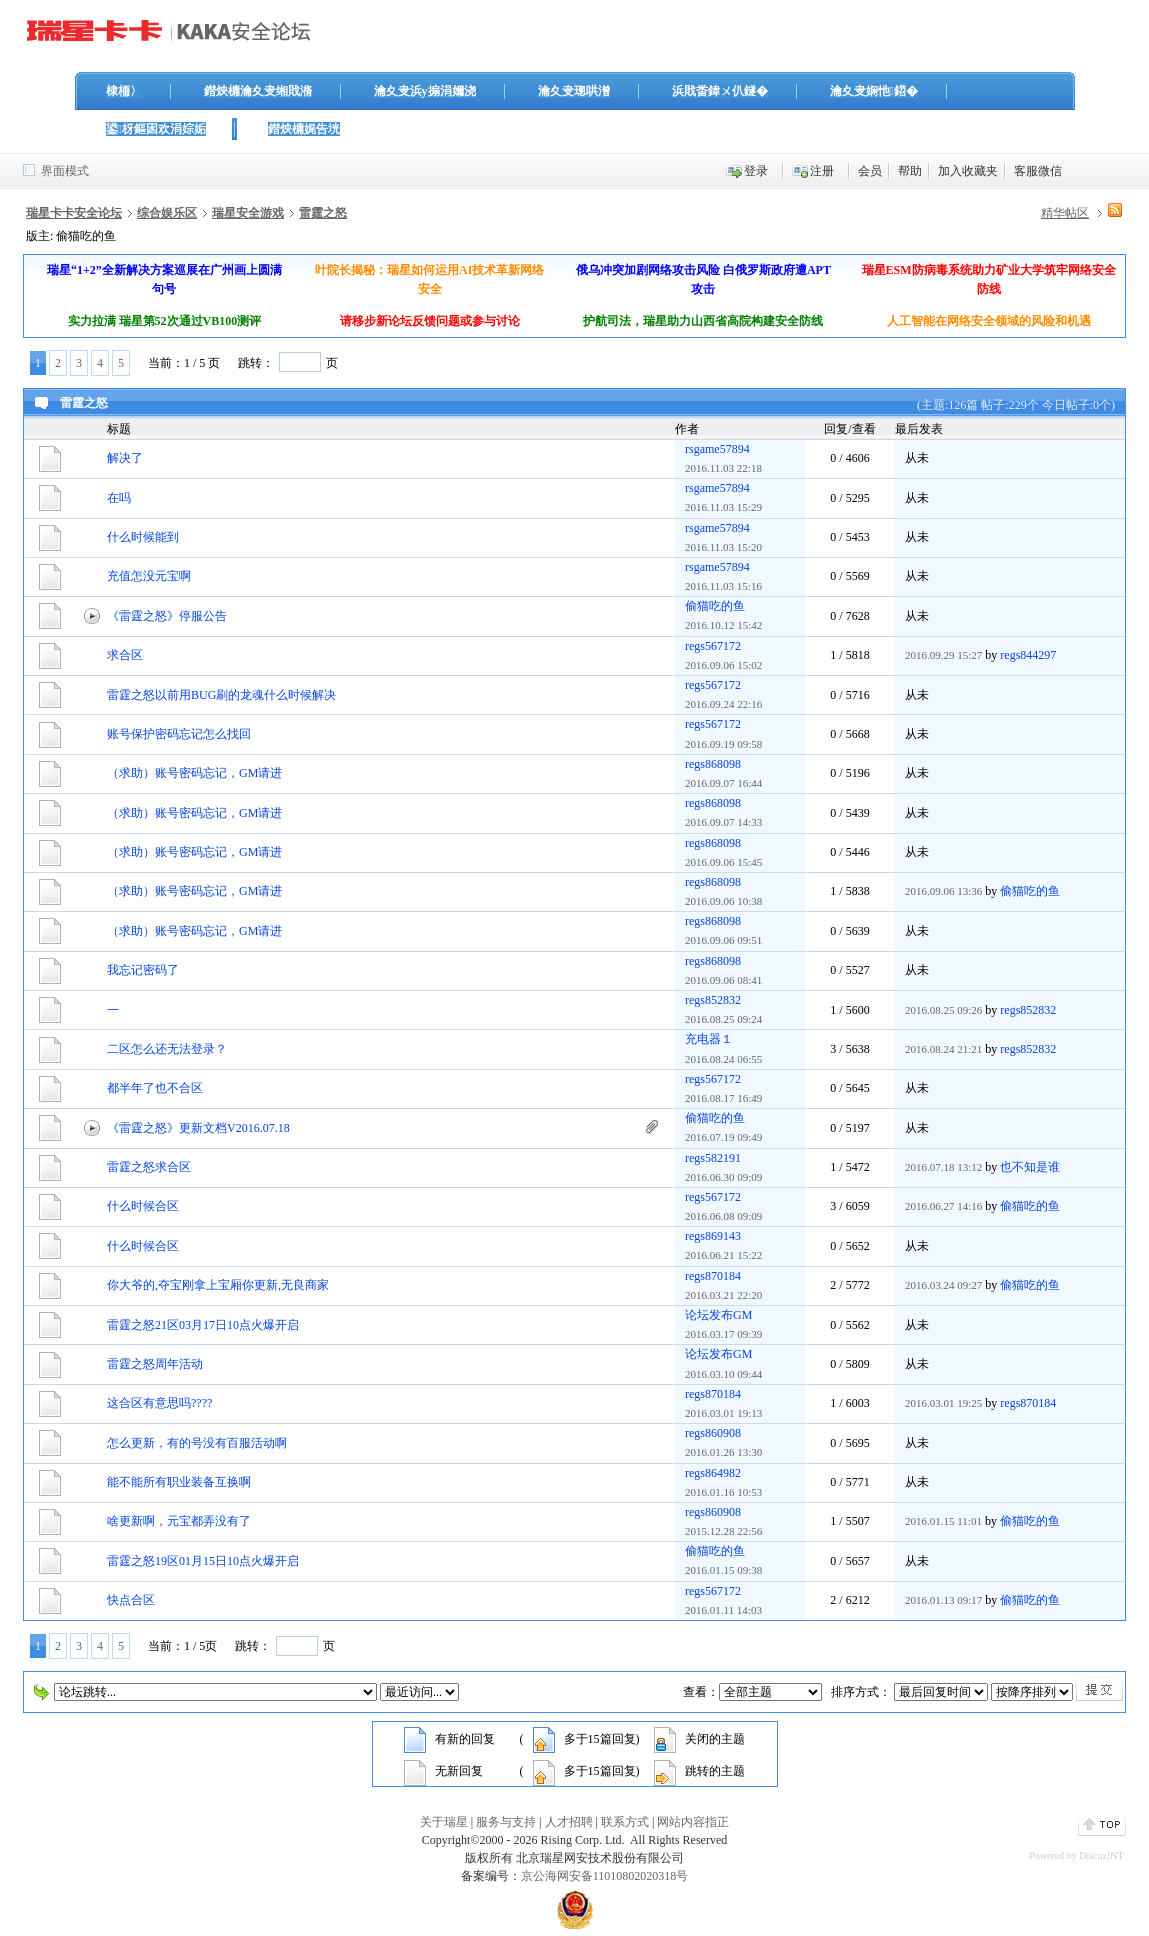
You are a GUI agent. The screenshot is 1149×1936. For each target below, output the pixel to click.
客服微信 (1038, 171)
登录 (756, 171)
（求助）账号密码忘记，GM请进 (194, 773)
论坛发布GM (718, 1315)
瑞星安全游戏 (248, 213)
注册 (822, 171)
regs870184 (713, 1276)
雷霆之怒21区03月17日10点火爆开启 (203, 1325)
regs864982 (713, 1473)
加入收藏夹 (968, 171)
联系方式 (625, 1822)
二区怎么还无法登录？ (167, 1049)
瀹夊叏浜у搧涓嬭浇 (425, 91)
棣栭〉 (124, 91)
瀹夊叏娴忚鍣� (874, 91)
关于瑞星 (444, 1822)
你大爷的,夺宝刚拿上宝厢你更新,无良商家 (218, 1285)
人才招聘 (569, 1822)
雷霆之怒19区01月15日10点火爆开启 (203, 1561)
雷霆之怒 (323, 213)
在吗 (119, 498)
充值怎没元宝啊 (149, 576)
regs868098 (713, 764)
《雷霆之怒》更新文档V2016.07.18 (198, 1128)
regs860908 (713, 1433)
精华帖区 (1065, 213)
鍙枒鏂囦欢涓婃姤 (156, 129)
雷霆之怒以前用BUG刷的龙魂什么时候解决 (221, 695)
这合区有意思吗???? (159, 1403)
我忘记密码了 (143, 970)
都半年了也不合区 (155, 1088)
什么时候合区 (143, 1206)
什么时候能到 (143, 537)
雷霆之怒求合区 (149, 1167)
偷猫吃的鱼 (715, 606)
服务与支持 (506, 1822)
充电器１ (709, 1039)
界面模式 (65, 171)
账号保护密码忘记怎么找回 (179, 734)
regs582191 (713, 1158)
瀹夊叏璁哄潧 (574, 91)
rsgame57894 (717, 449)
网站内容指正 (693, 1822)
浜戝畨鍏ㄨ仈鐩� (720, 91)
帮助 (910, 171)
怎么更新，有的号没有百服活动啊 (197, 1443)
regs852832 (713, 1000)
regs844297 (1028, 655)
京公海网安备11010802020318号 (605, 1876)
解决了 (125, 458)
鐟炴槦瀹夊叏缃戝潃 (258, 91)
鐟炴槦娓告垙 (304, 129)
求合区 (125, 655)
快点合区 (131, 1600)
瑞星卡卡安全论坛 (74, 213)
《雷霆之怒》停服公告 (167, 616)
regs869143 (713, 1236)
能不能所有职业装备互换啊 (179, 1482)
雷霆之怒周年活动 (155, 1364)
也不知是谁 (1030, 1167)
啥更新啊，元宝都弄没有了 (179, 1521)
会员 (870, 171)
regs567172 (713, 646)
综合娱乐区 (167, 213)
